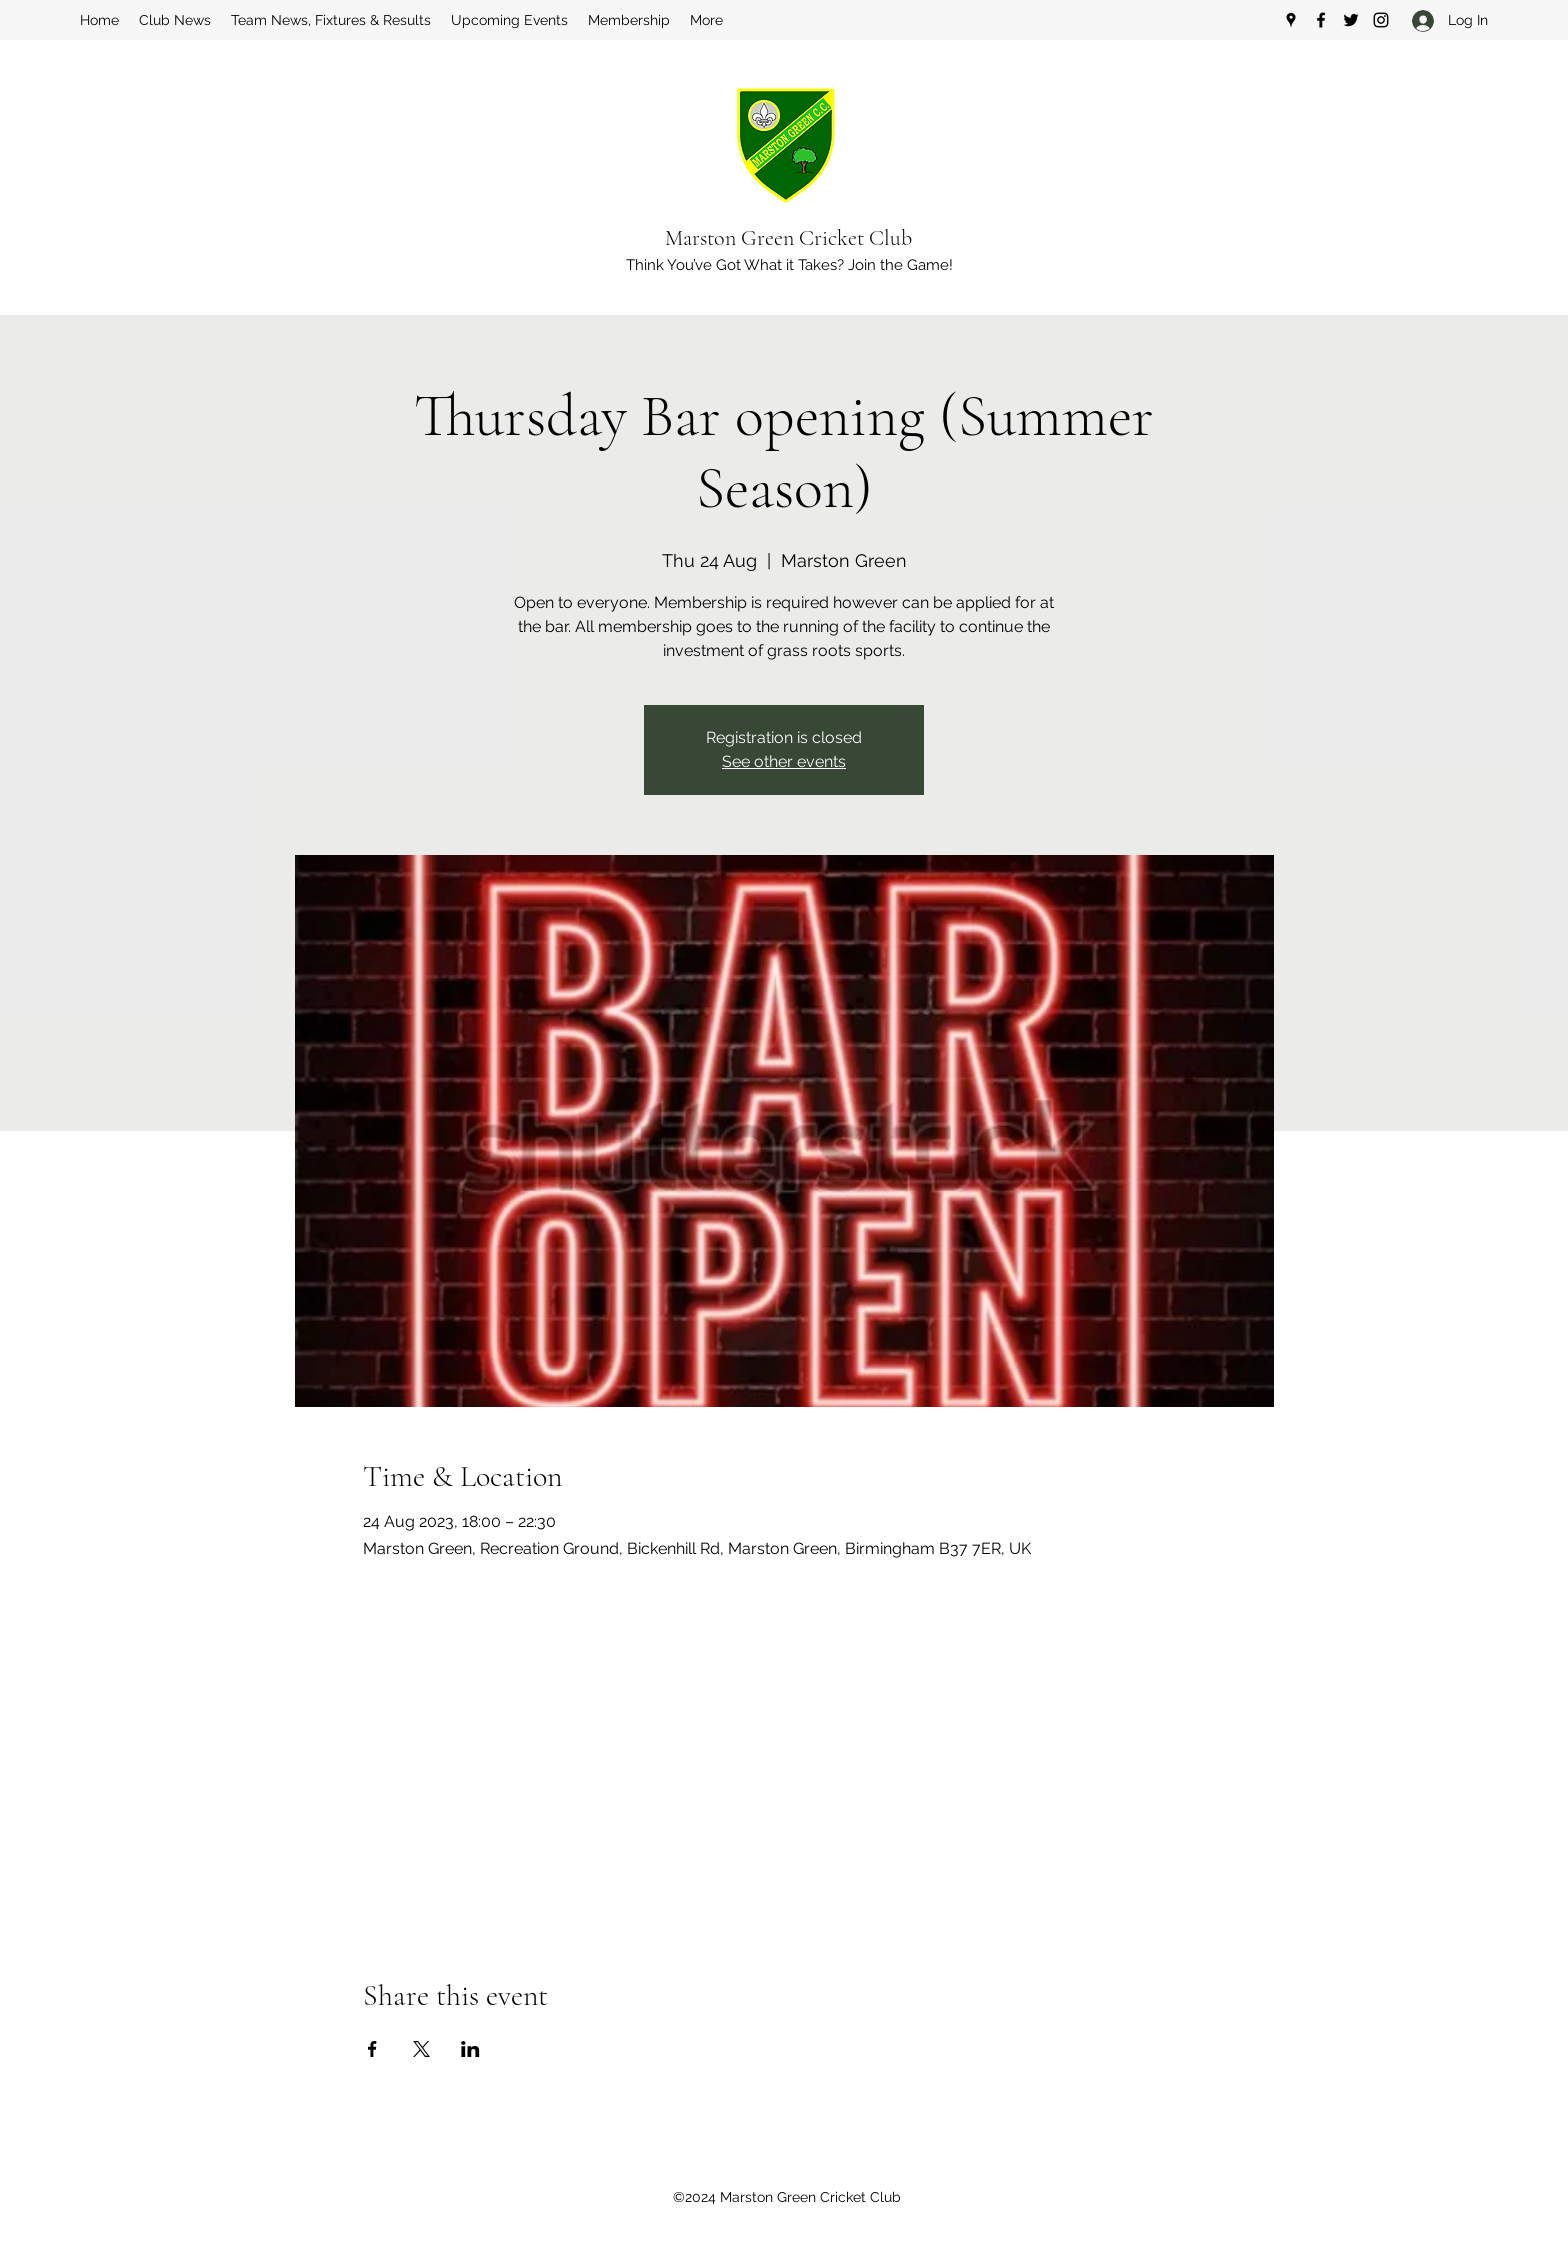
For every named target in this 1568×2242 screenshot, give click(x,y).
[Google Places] (1291, 20)
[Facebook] (1321, 20)
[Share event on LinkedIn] (470, 2049)
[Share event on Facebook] (372, 2049)
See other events (784, 761)
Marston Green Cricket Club (788, 238)
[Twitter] (1351, 20)
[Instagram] (1381, 20)
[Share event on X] (421, 2049)
